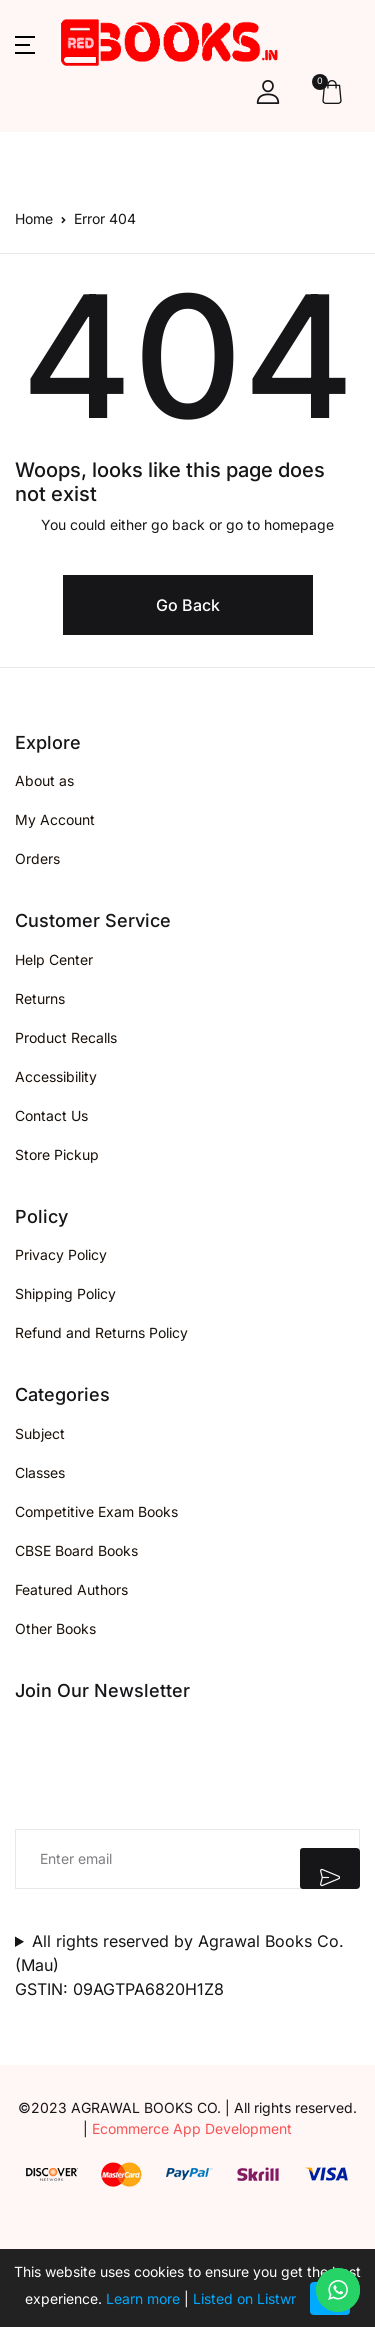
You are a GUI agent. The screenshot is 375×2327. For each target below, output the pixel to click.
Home (34, 218)
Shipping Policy (65, 1293)
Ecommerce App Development (192, 2128)
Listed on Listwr (244, 2298)
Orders (37, 858)
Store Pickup (57, 1154)
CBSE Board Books (76, 1550)
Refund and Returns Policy (101, 1332)
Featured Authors (71, 1589)
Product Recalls (66, 1037)
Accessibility (56, 1076)
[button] (25, 43)
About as (44, 780)
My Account (55, 819)
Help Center (54, 959)
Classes (40, 1472)
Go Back (188, 605)
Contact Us (51, 1115)
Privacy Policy (61, 1254)
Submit (330, 1868)
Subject (40, 1433)
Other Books (55, 1628)
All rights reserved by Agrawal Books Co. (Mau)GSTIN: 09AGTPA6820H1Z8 (179, 1965)
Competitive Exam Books (96, 1511)
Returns (40, 998)
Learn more (143, 2298)
